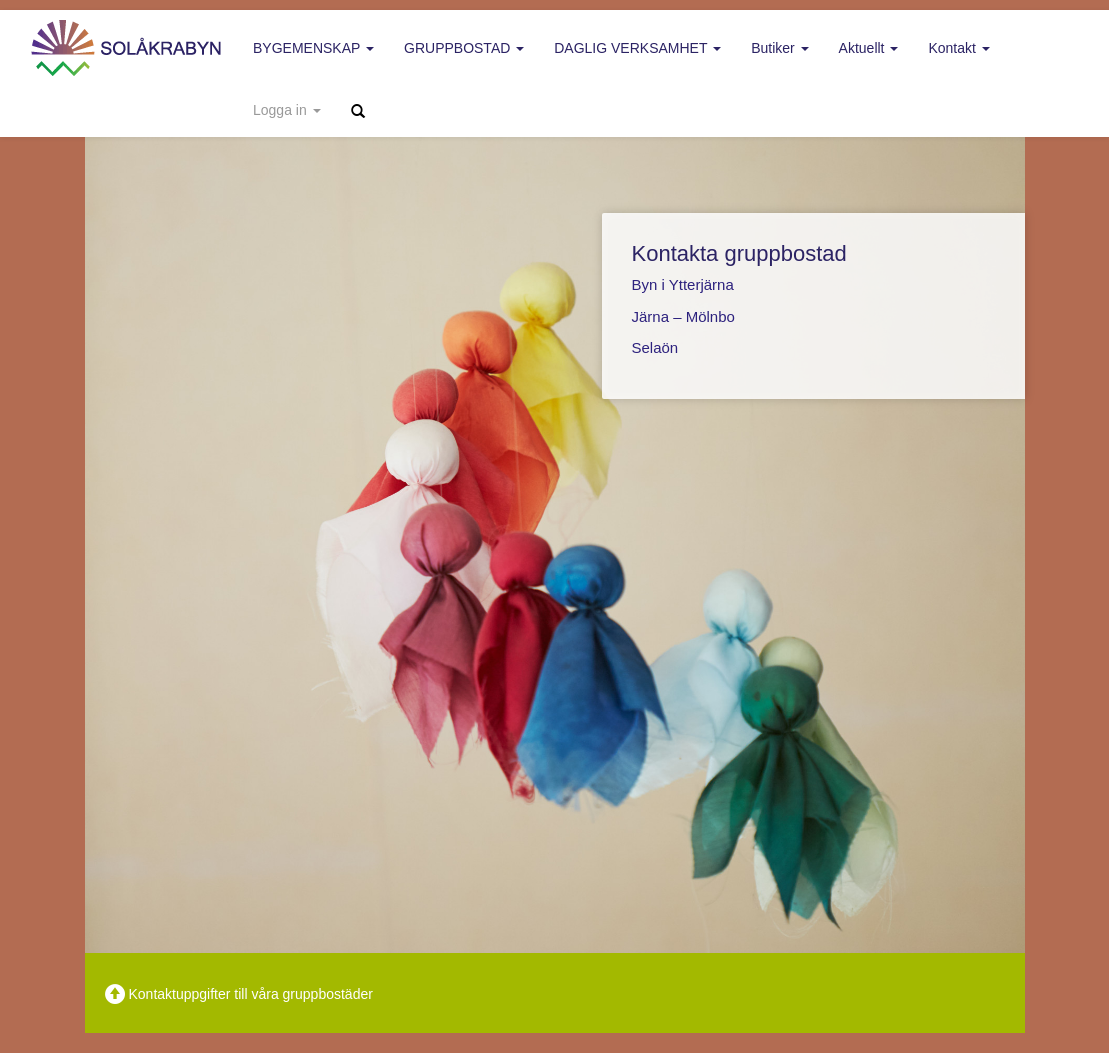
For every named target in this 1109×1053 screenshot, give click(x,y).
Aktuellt (869, 48)
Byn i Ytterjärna (683, 284)
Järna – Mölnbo (683, 316)
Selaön (655, 347)
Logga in (287, 110)
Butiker (779, 48)
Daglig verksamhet (637, 48)
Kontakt (958, 48)
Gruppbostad (464, 48)
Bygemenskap (313, 48)
